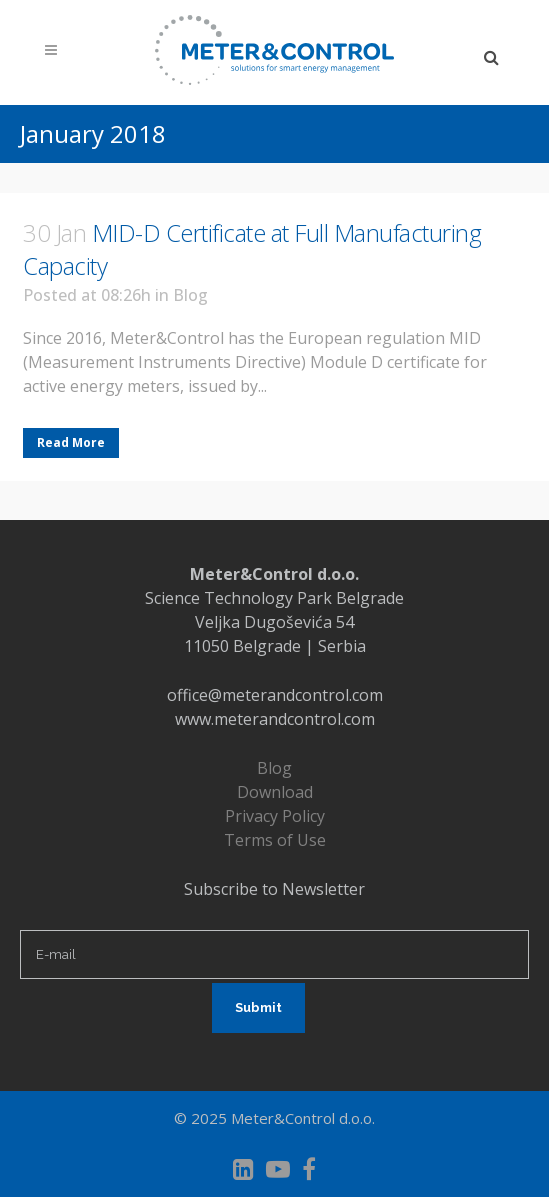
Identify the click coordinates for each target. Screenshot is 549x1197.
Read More (71, 442)
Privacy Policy (275, 816)
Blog (190, 295)
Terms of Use (275, 840)
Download (275, 792)
